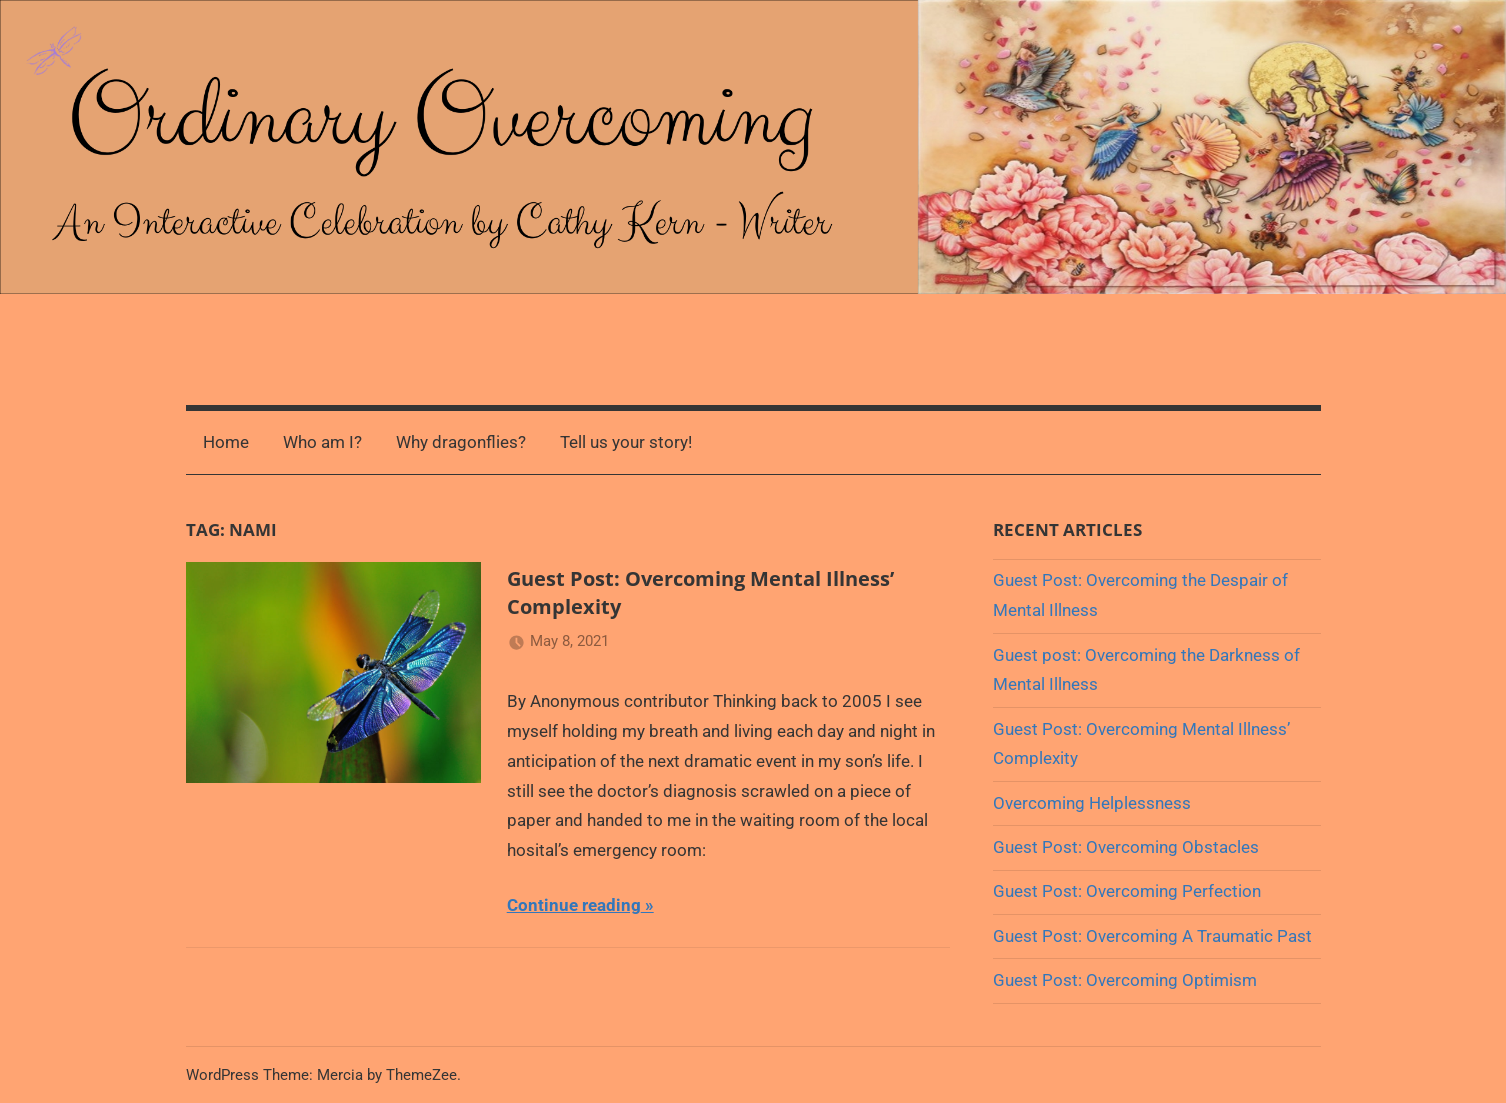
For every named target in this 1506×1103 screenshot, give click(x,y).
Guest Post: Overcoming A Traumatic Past (1152, 936)
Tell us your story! (626, 442)
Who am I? (322, 442)
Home (226, 442)
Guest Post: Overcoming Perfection (1127, 891)
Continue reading (574, 905)
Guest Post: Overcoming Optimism (1125, 980)
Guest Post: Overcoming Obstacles (1126, 847)
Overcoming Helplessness (1092, 803)
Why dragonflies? (461, 442)
